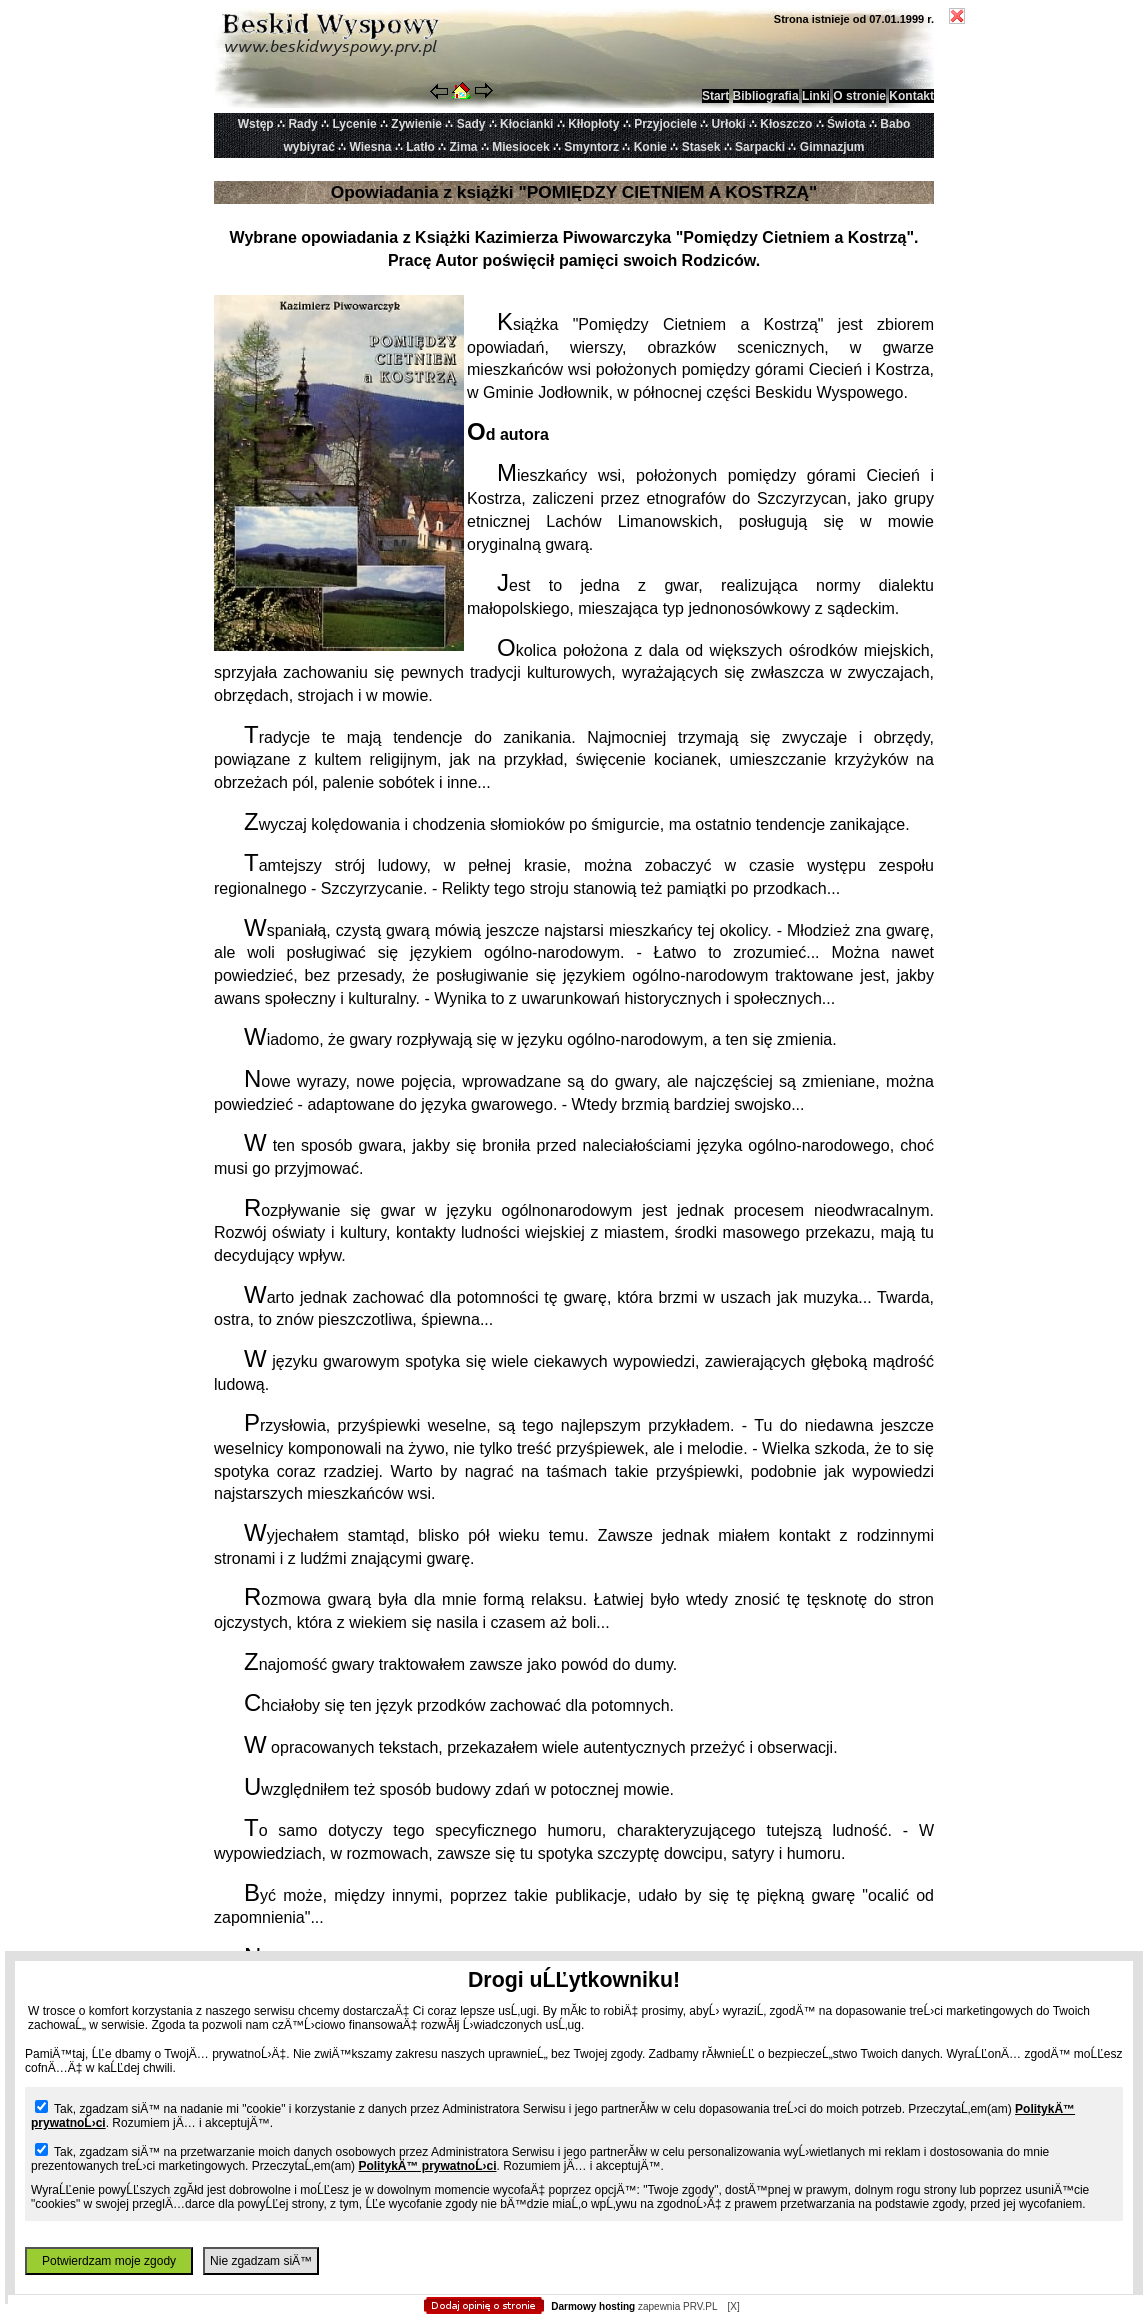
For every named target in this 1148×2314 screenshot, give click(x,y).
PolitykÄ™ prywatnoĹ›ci (427, 2166)
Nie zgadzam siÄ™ (261, 2261)
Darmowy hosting (593, 2306)
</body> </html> (574, 100)
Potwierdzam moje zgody (109, 2261)
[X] (733, 2306)
